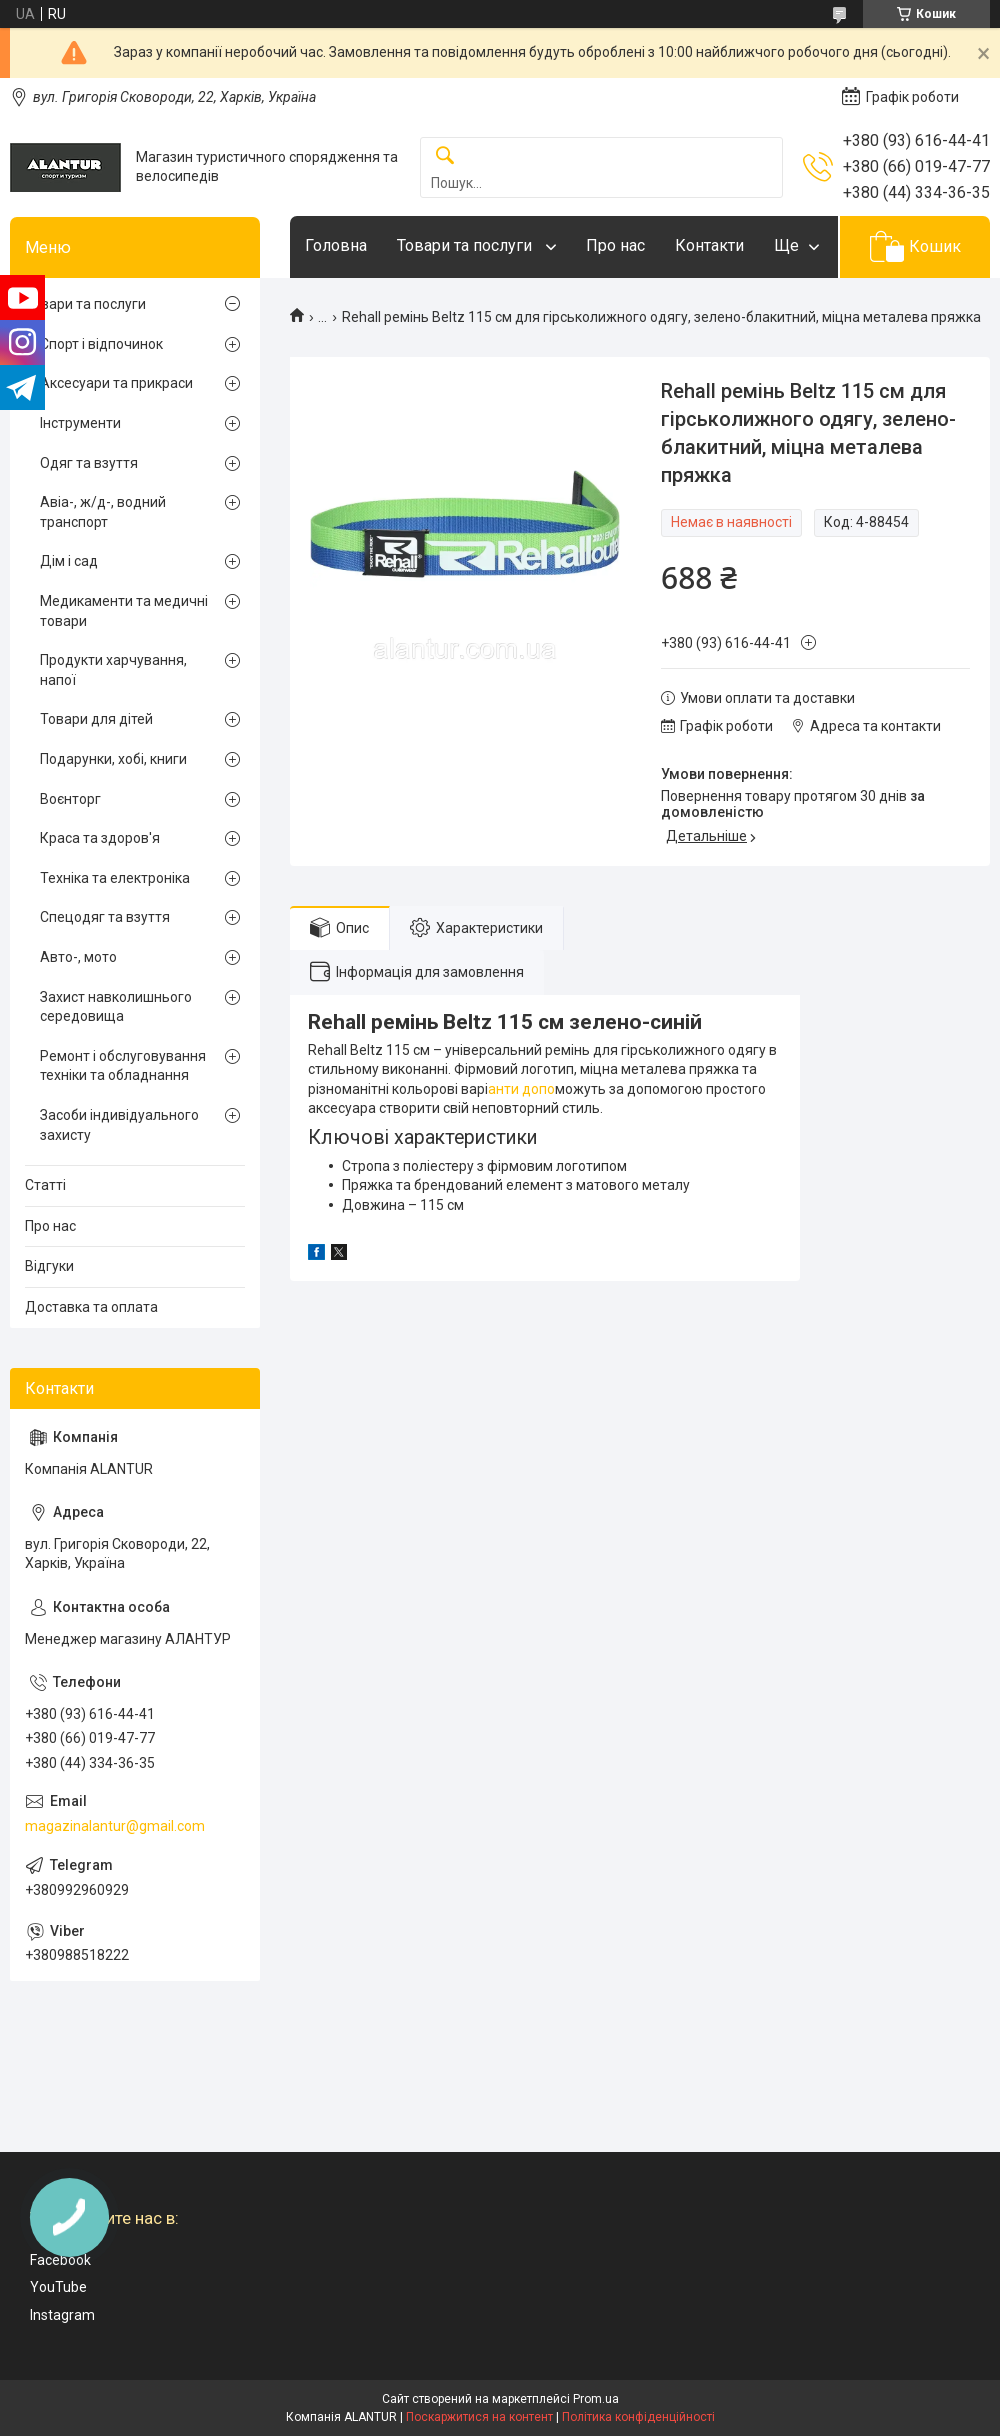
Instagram (62, 2315)
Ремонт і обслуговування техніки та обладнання (123, 1066)
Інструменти (80, 423)
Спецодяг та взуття (105, 917)
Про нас (615, 245)
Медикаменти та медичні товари (124, 611)
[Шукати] (445, 156)
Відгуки (49, 1266)
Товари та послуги (466, 245)
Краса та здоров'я (100, 838)
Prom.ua (596, 2399)
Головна (336, 245)
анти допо (521, 1089)
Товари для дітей (96, 719)
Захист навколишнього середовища (116, 1007)
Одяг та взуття (89, 463)
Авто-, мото (78, 957)
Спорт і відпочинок (101, 344)
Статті (45, 1185)
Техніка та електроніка (115, 878)
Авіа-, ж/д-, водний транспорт (103, 512)
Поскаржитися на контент (479, 2417)
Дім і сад (69, 561)
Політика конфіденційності (638, 2417)
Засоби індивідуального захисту (119, 1125)
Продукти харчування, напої (113, 670)
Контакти (709, 245)
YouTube (58, 2287)
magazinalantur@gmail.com (115, 1826)
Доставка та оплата (91, 1307)
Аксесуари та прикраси (116, 383)
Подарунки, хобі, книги (113, 759)
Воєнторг (70, 799)
